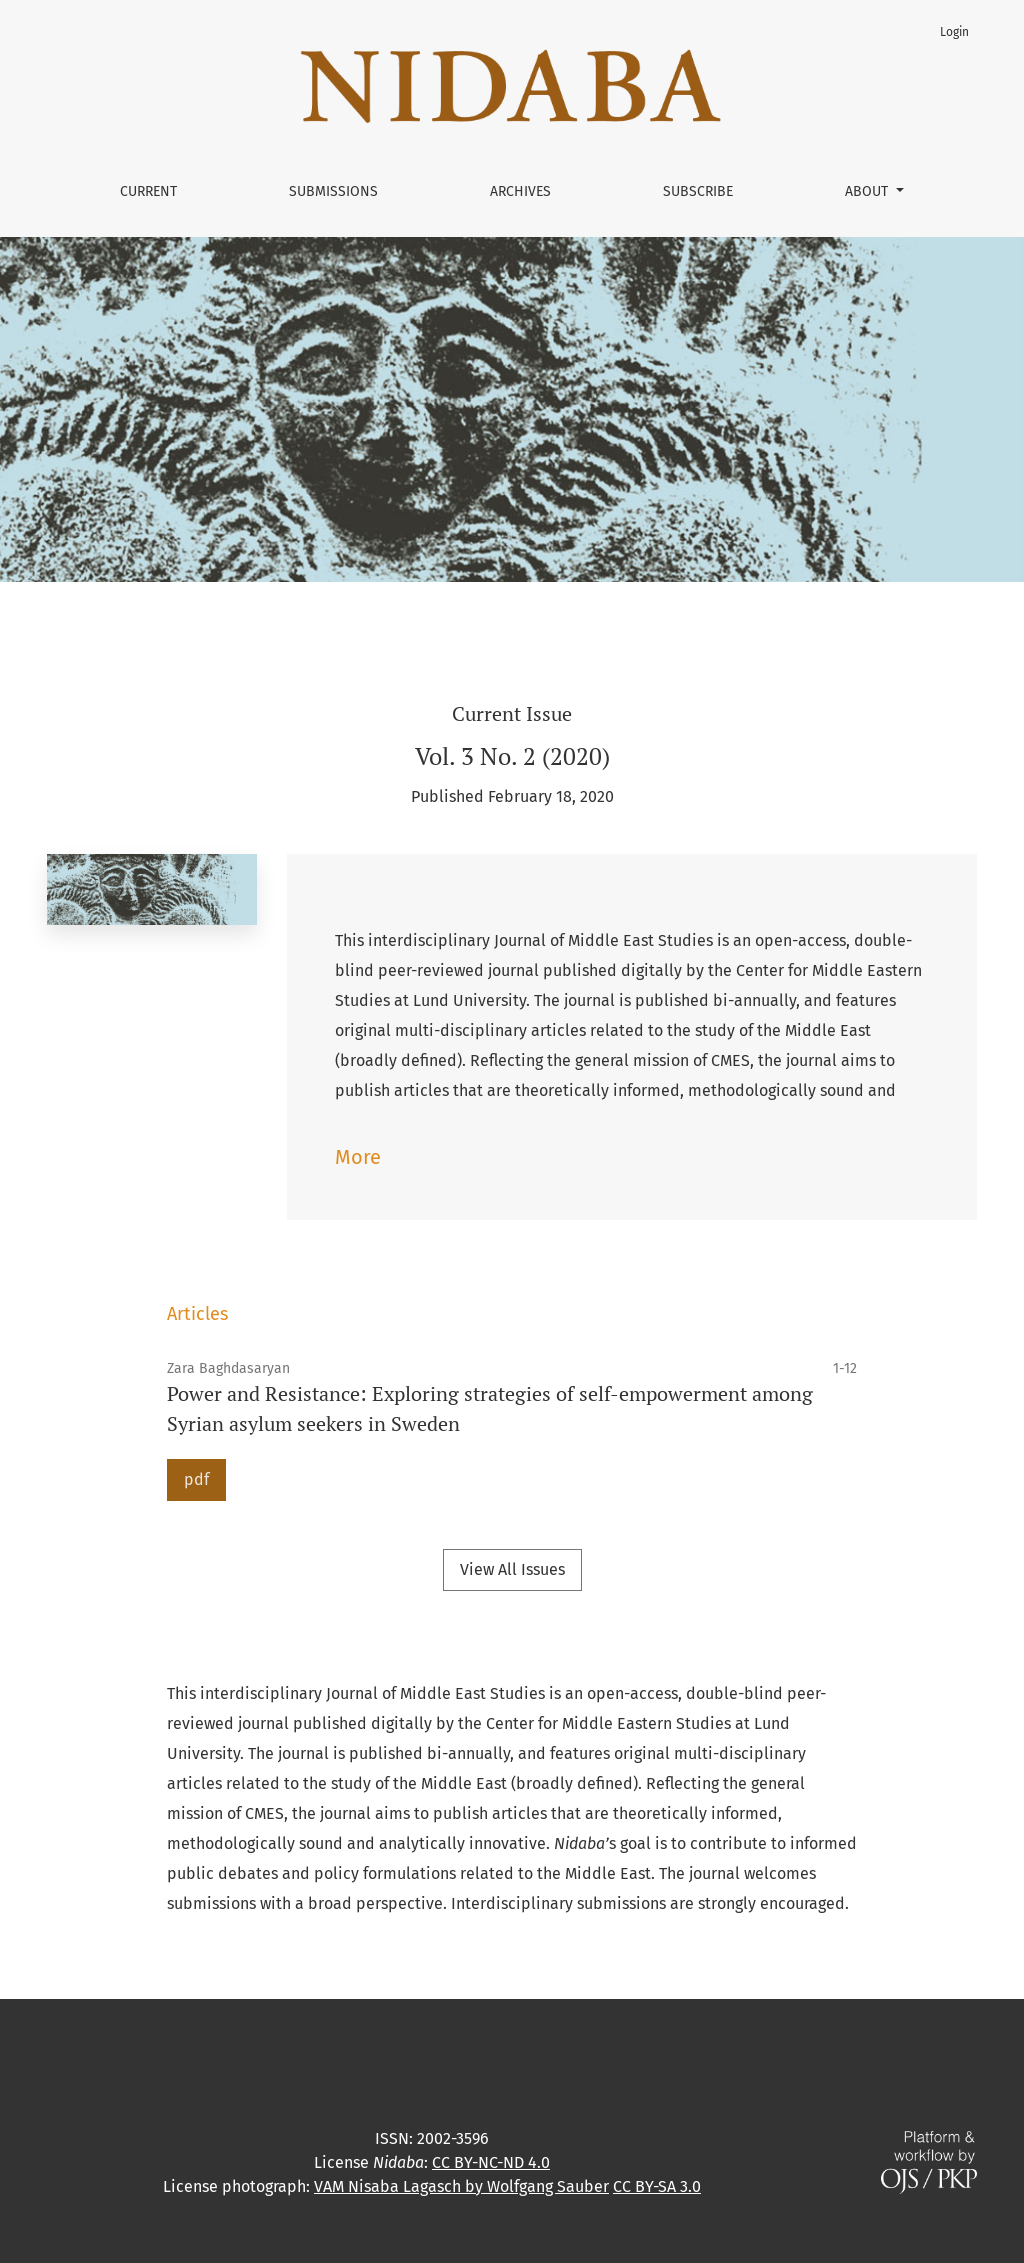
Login (954, 32)
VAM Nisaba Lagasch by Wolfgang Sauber (461, 2186)
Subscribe (698, 191)
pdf (196, 1479)
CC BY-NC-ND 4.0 (491, 2162)
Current (148, 191)
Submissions (333, 191)
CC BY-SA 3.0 (657, 2186)
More (358, 1157)
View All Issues (512, 1569)
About (868, 191)
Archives (520, 191)
